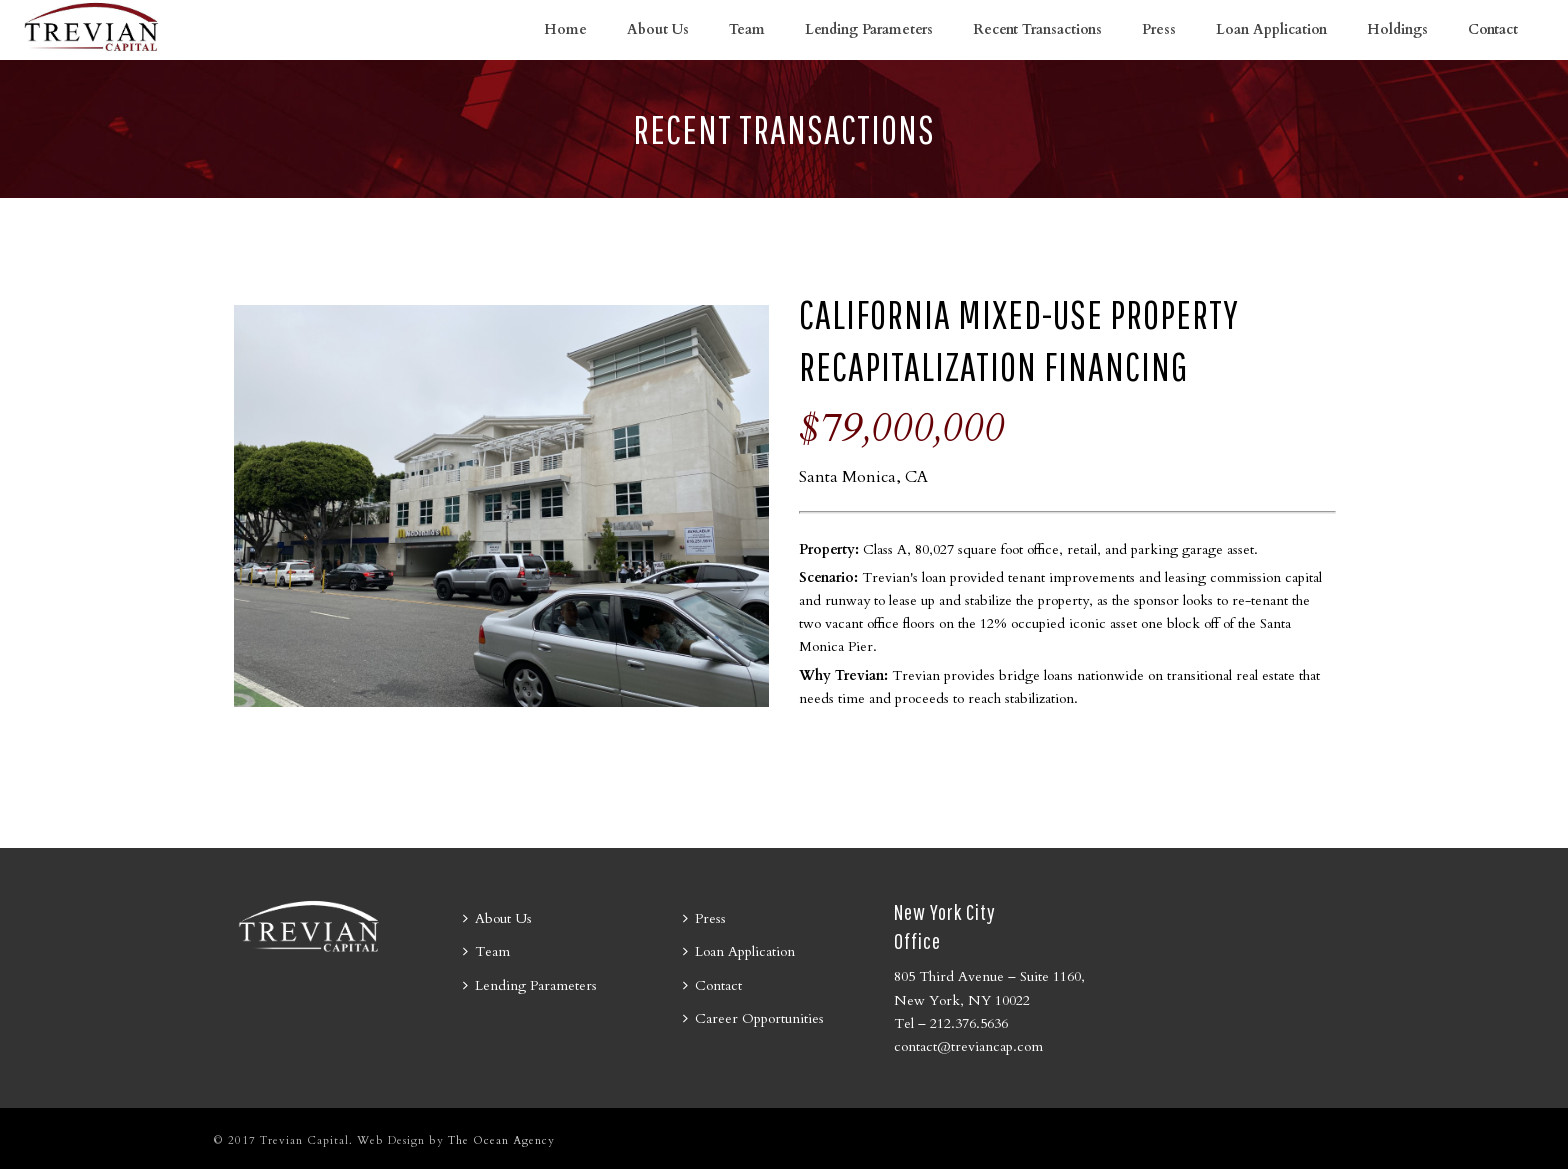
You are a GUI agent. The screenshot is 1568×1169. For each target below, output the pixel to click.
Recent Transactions (1037, 29)
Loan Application (1271, 29)
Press (1159, 29)
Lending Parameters (869, 29)
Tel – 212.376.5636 (951, 1023)
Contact (1493, 29)
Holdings (1397, 29)
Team (747, 29)
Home (565, 29)
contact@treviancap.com (968, 1046)
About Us (658, 29)
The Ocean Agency (501, 1140)
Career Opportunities (753, 1018)
